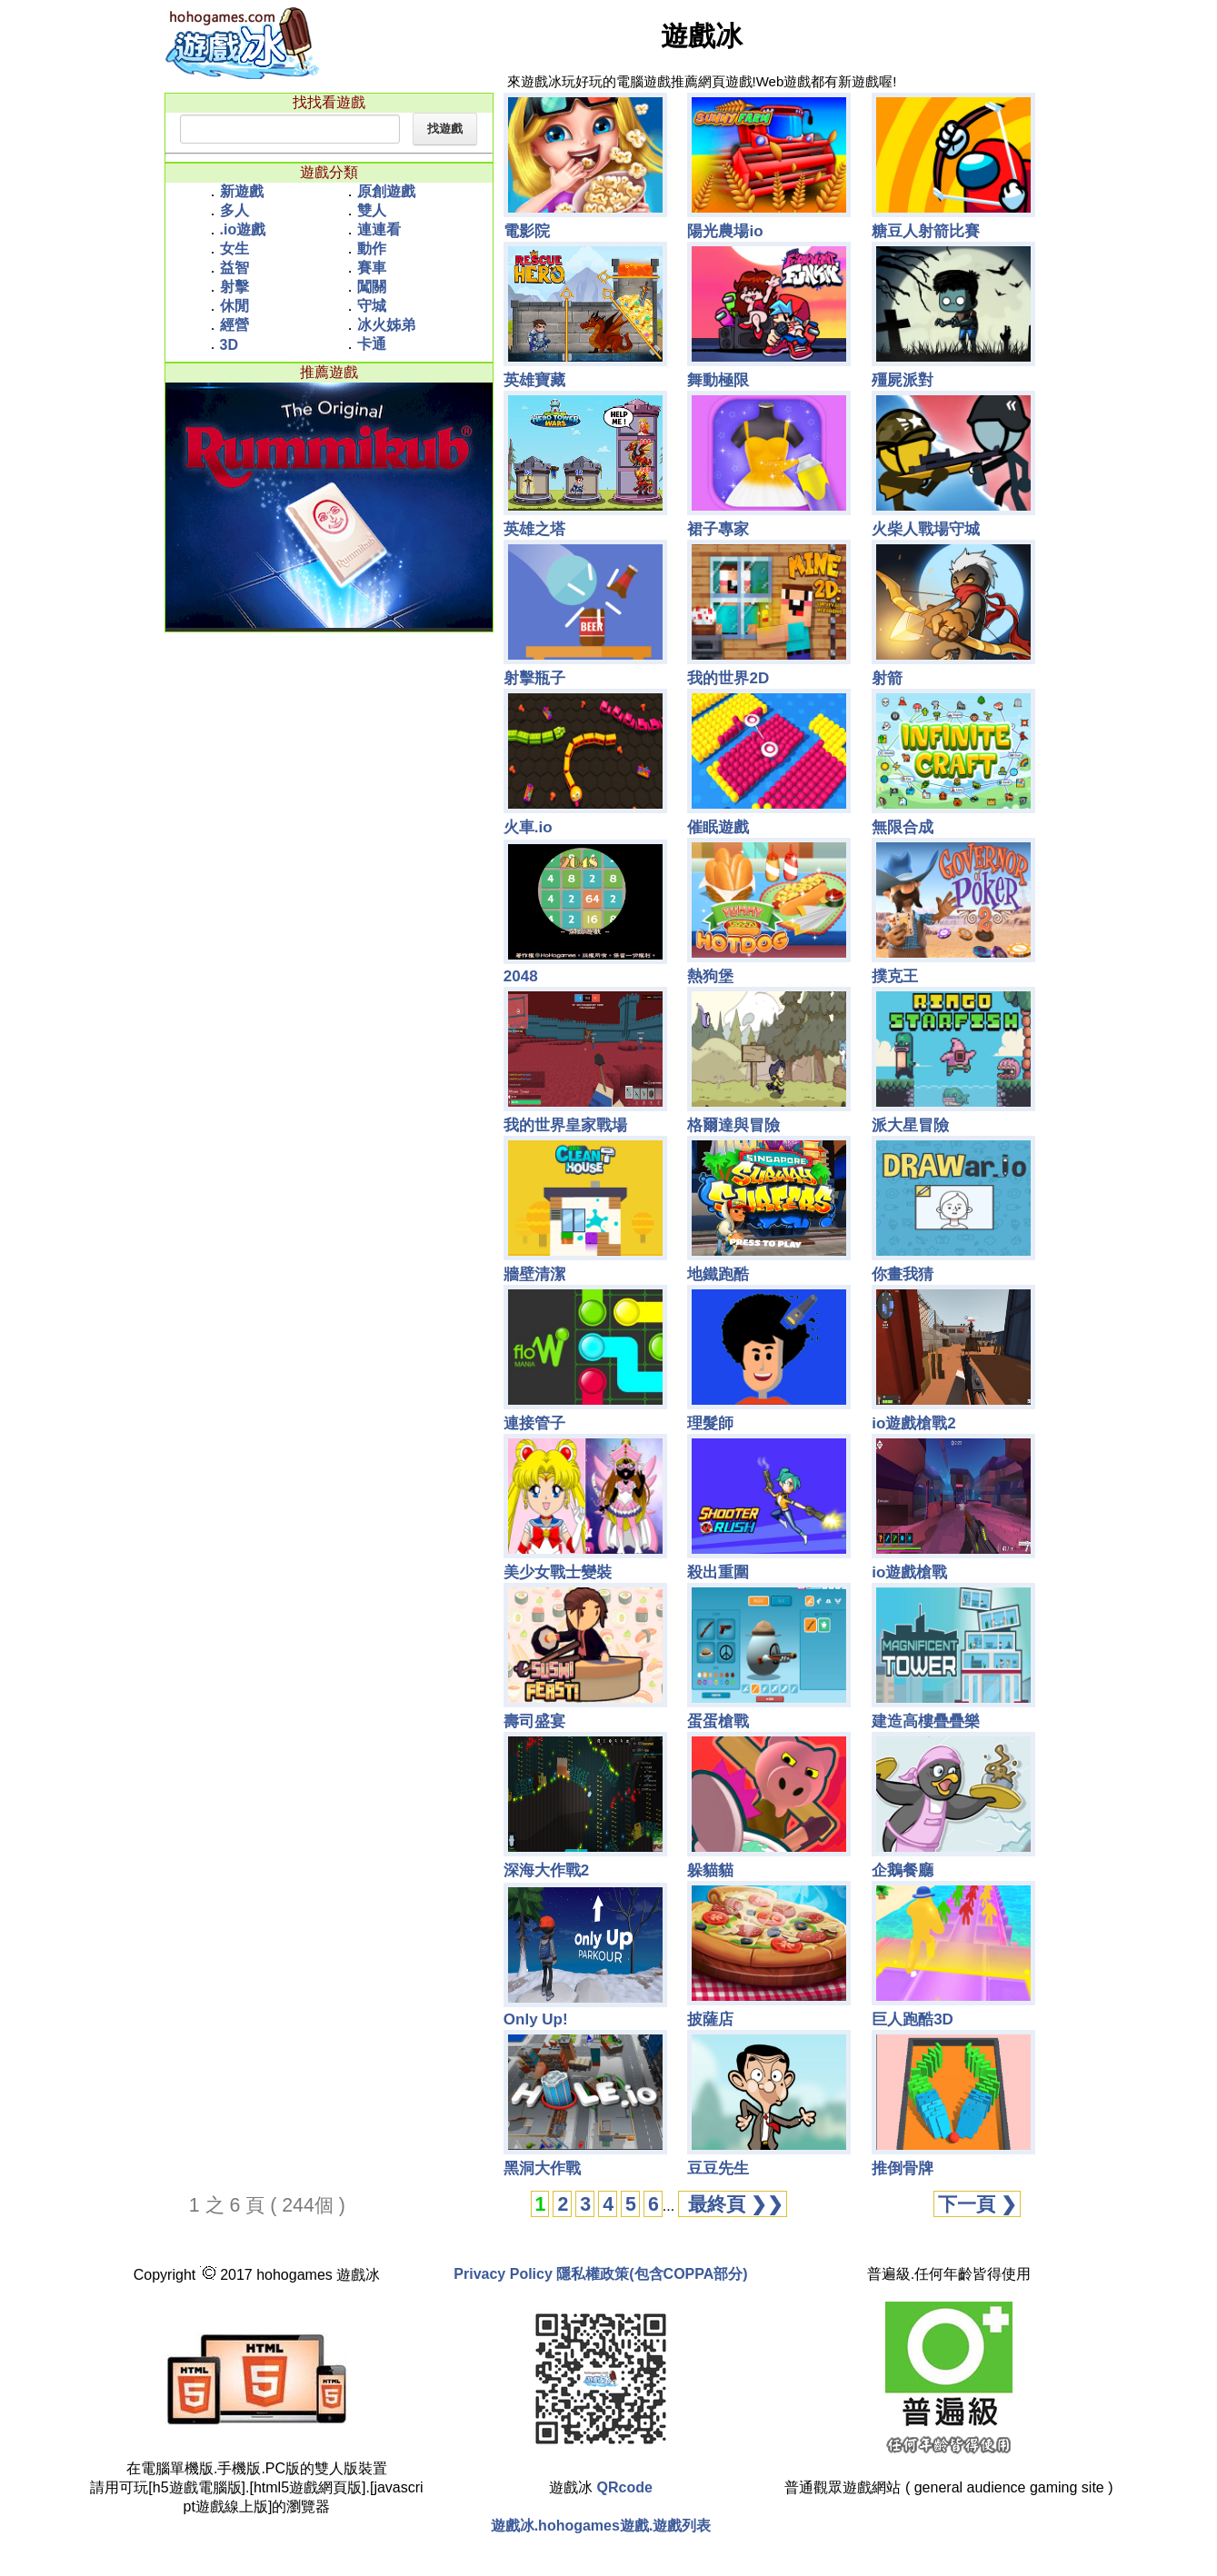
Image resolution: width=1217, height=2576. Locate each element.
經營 (234, 325)
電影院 (527, 231)
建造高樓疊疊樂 (926, 1721)
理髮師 (710, 1423)
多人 (234, 210)
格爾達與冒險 (733, 1125)
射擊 (234, 286)
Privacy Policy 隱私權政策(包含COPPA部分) (600, 2274)
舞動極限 (718, 380)
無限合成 (902, 827)
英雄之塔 (534, 529)
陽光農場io (725, 231)
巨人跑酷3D (912, 2019)
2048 (521, 976)
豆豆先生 (718, 2168)
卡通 (371, 344)
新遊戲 (242, 191)
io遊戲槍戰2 (914, 1423)
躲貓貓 (710, 1870)
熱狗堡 (710, 976)
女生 (234, 248)
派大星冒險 (910, 1125)
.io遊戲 (243, 229)
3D (229, 345)
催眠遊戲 (718, 827)
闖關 (371, 286)
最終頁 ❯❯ (733, 2204)
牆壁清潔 (534, 1274)
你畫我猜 (902, 1274)
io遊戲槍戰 (909, 1572)
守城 (371, 305)
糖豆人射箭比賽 (926, 231)
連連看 (379, 229)
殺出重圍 (718, 1572)
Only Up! (536, 2019)
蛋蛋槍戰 (718, 1721)
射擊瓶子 (534, 678)
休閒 (234, 305)
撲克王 (895, 976)
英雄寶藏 (534, 380)
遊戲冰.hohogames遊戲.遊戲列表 (601, 2525)
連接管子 (534, 1423)
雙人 (371, 210)
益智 (234, 267)
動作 (371, 248)
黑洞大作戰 (542, 2168)
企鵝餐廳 (902, 1870)
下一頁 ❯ (977, 2204)
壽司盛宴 (534, 1721)
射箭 (887, 678)
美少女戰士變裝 (558, 1572)
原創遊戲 (386, 191)
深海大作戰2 (546, 1870)
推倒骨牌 (902, 2168)
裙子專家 (718, 529)
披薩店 (710, 2019)
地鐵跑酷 (718, 1274)
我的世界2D (728, 678)
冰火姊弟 (386, 325)
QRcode (625, 2487)
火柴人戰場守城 (926, 529)
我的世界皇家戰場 (565, 1125)
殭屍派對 (902, 380)
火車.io (528, 827)
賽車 (371, 267)
